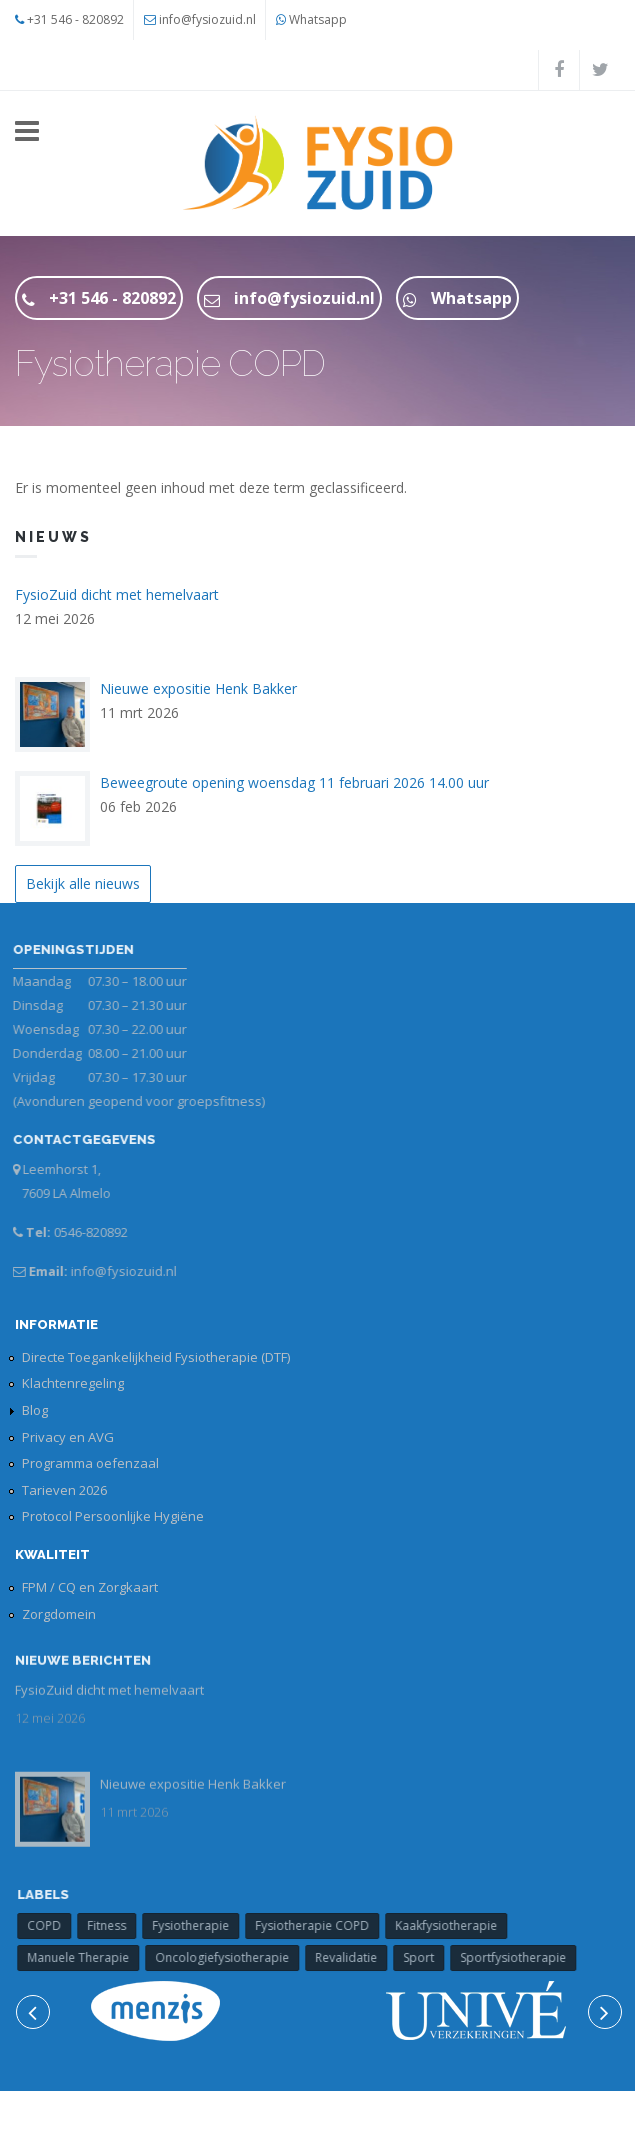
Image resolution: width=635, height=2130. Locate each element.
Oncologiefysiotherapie (231, 1957)
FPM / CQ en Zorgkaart (90, 1587)
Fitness (115, 1925)
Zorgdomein (59, 1614)
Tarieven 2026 (64, 1490)
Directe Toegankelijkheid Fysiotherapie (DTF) (156, 1357)
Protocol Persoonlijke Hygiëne (113, 1516)
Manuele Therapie (87, 1957)
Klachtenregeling (73, 1383)
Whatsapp (318, 19)
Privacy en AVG (68, 1437)
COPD (53, 1925)
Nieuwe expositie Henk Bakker (198, 688)
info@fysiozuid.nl (207, 19)
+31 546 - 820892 (75, 19)
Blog (35, 1410)
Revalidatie (355, 1957)
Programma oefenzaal (90, 1463)
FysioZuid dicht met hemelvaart (117, 594)
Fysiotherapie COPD (321, 1925)
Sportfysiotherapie (522, 1957)
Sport (427, 1957)
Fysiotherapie (199, 1925)
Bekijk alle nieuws (83, 883)
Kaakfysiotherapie (455, 1925)
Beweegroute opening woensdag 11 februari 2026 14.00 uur (294, 782)
